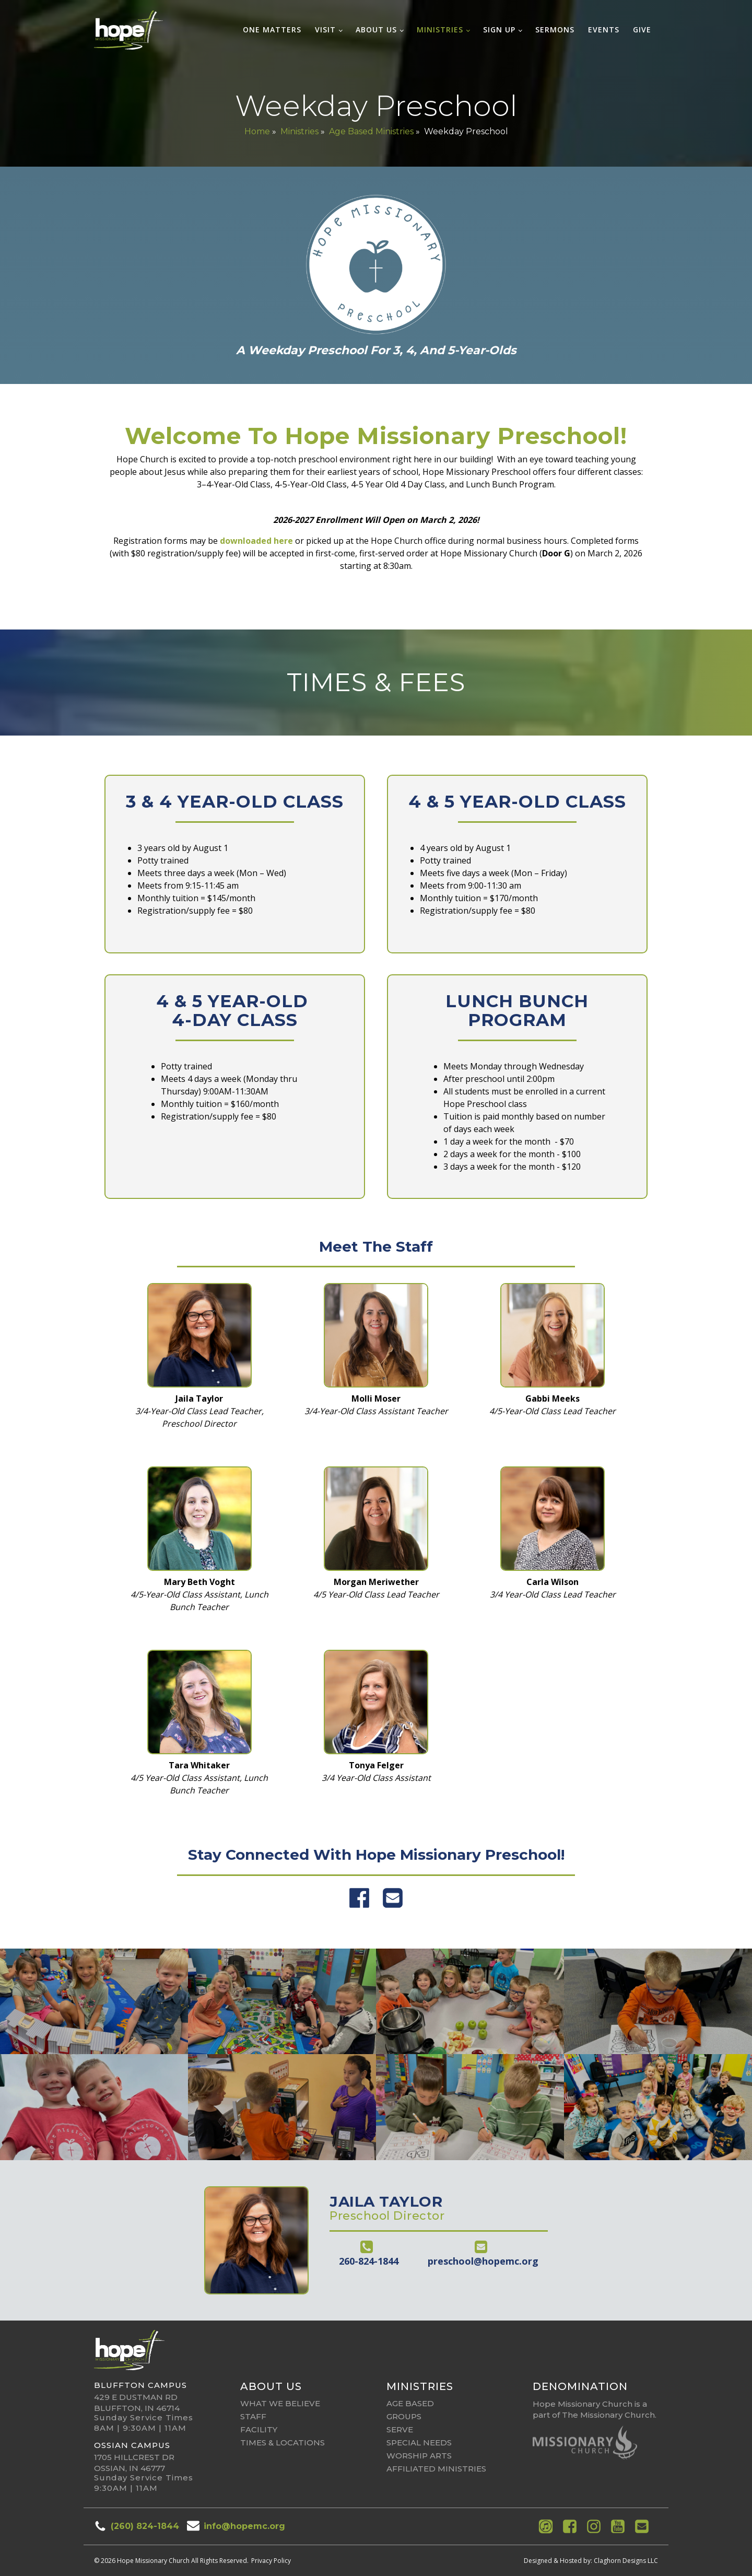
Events (603, 29)
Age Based (410, 2403)
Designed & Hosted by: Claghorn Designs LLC (591, 2560)
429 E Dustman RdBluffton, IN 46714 (137, 2402)
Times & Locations (282, 2442)
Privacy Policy (271, 2560)
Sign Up (499, 29)
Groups (403, 2416)
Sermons (554, 29)
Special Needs (419, 2442)
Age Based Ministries (371, 131)
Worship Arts (419, 2456)
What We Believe (280, 2403)
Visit (325, 29)
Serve (399, 2429)
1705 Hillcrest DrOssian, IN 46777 (134, 2462)
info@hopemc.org (244, 2526)
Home (257, 131)
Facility (258, 2429)
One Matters (272, 29)
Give (642, 29)
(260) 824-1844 (145, 2526)
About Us (376, 29)
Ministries (440, 29)
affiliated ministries (436, 2469)
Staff (253, 2416)
